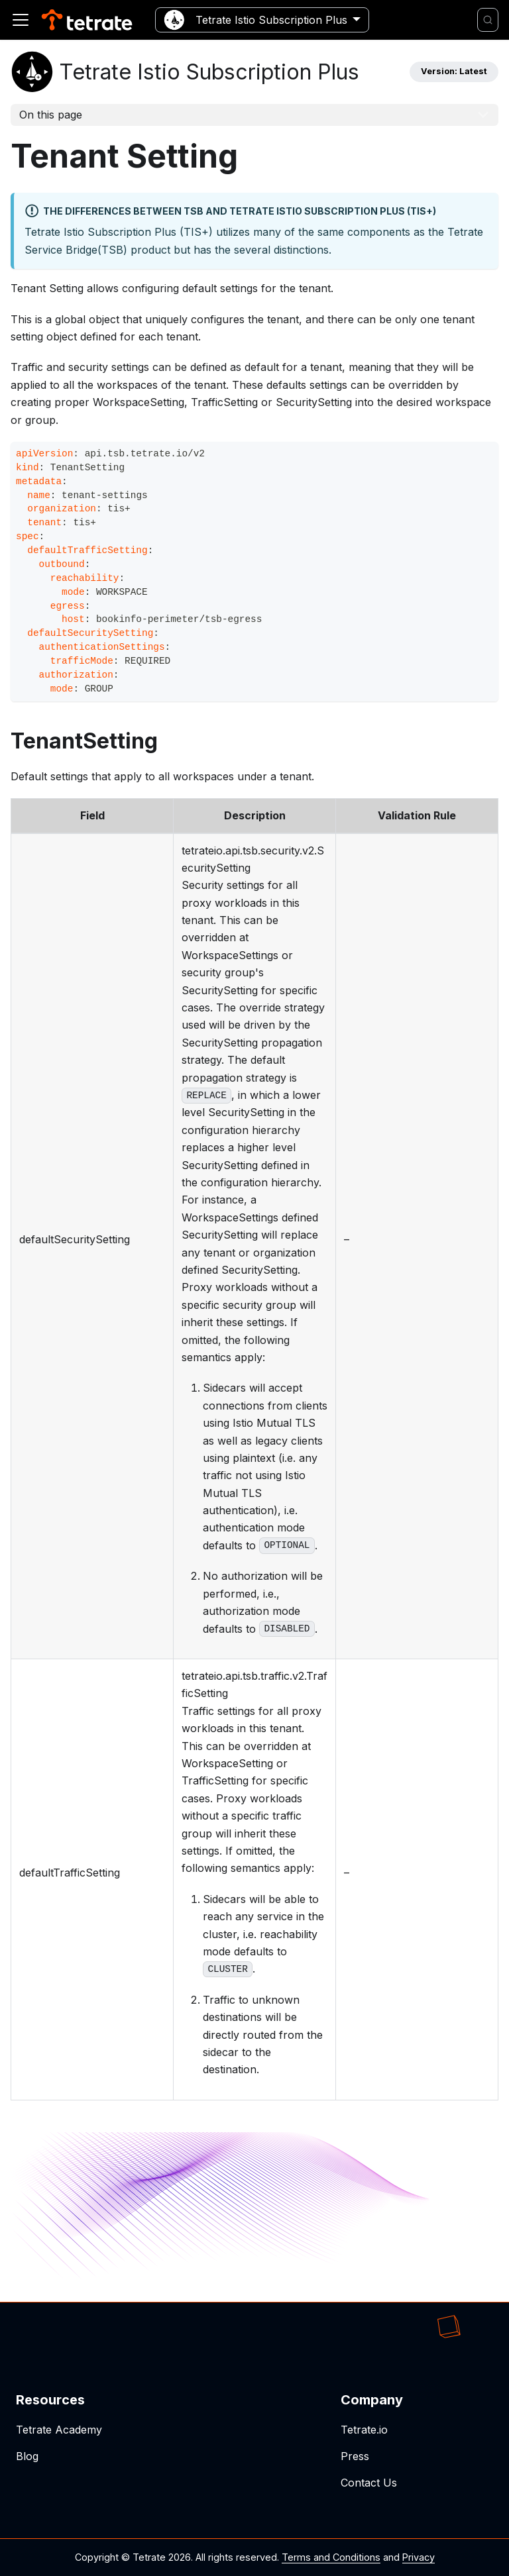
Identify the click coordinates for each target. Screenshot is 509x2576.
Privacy (418, 2557)
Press (355, 2456)
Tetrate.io (364, 2429)
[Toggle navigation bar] (20, 20)
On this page (50, 114)
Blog (27, 2456)
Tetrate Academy (59, 2429)
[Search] (487, 20)
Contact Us (369, 2482)
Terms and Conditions (331, 2557)
